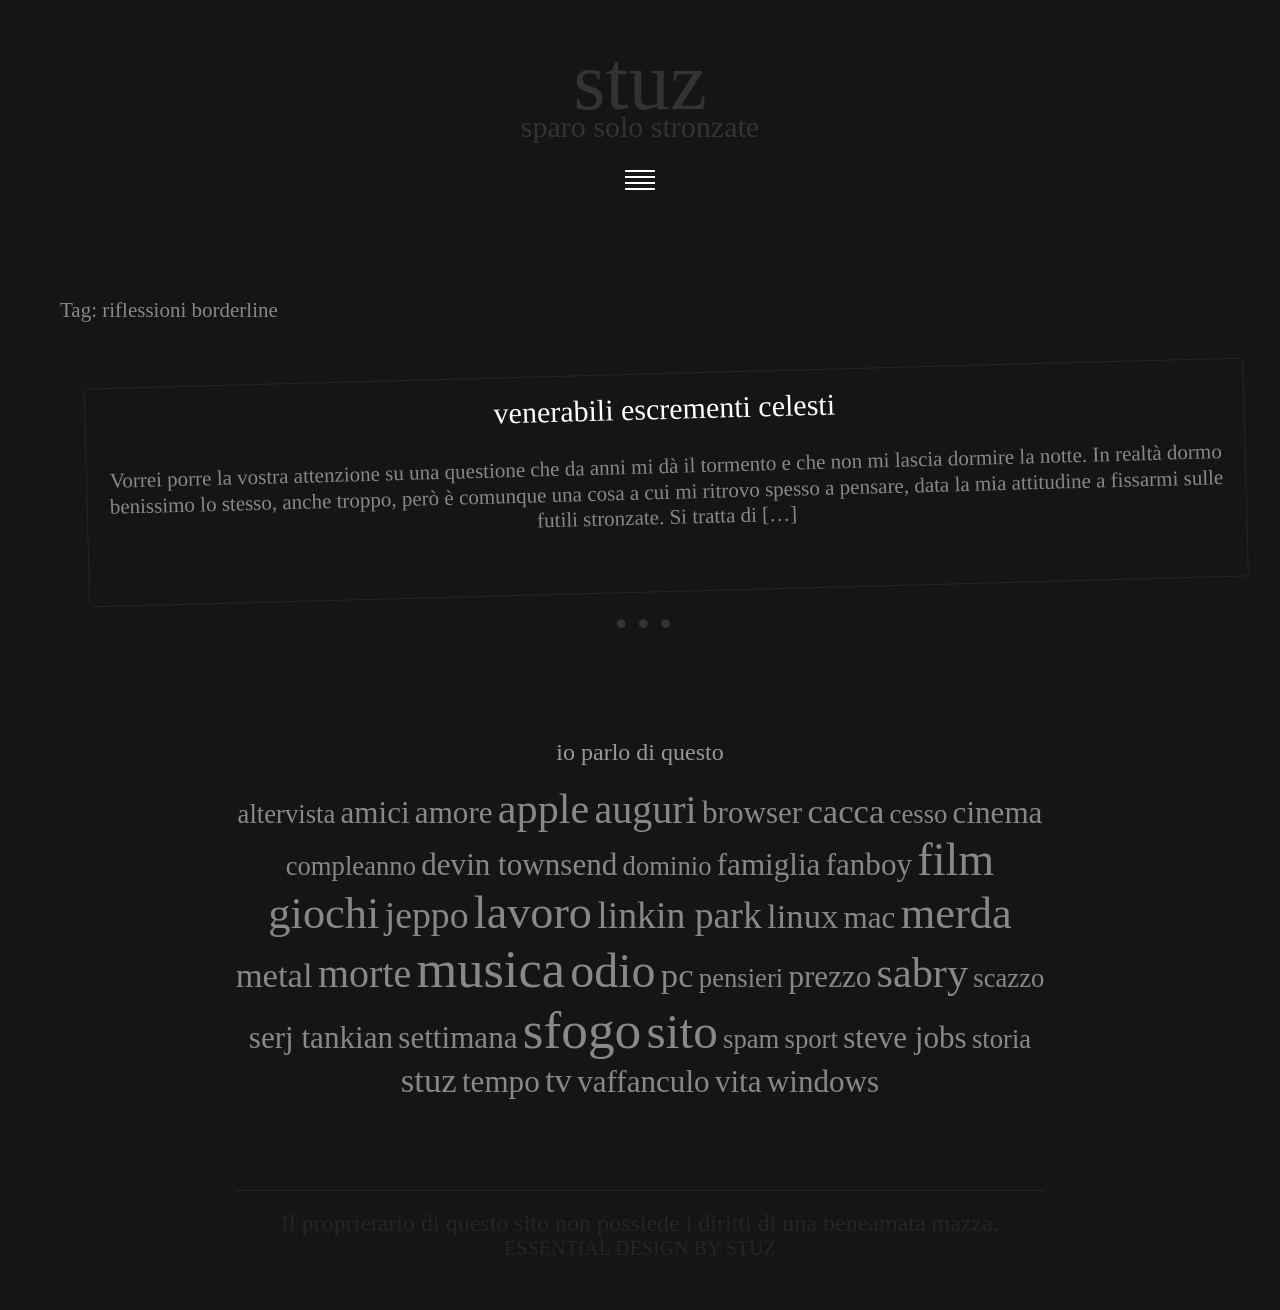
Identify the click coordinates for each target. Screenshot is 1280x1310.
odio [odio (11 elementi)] (612, 970)
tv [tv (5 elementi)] (558, 1080)
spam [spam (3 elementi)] (751, 1039)
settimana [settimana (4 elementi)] (457, 1037)
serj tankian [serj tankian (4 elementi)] (321, 1037)
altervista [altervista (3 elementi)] (287, 814)
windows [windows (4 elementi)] (823, 1081)
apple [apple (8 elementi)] (543, 808)
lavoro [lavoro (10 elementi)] (533, 912)
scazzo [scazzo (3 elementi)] (1008, 978)
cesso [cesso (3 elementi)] (919, 814)
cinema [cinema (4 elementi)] (998, 812)
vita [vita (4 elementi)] (738, 1081)
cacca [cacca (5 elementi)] (845, 811)
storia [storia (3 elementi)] (1001, 1039)
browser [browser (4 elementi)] (752, 812)
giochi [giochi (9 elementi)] (323, 913)
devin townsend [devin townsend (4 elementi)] (519, 864)
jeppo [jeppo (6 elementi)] (427, 915)
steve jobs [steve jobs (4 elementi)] (905, 1037)
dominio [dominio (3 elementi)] (667, 866)
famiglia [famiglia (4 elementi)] (769, 864)
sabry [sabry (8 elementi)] (922, 972)
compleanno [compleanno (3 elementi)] (351, 866)
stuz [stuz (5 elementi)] (429, 1080)
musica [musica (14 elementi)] (490, 969)
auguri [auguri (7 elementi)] (646, 809)
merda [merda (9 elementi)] (956, 913)
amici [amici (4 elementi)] (375, 812)
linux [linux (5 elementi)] (802, 916)
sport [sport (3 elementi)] (811, 1039)
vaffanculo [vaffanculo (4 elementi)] (643, 1081)
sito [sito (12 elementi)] (682, 1031)
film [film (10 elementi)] (955, 859)
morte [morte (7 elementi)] (364, 973)
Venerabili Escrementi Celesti (664, 409)
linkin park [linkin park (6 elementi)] (679, 915)
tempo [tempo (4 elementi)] (501, 1081)
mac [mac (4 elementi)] (870, 917)
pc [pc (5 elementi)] (677, 975)
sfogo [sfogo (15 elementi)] (582, 1030)
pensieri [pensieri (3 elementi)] (741, 978)
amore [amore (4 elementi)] (454, 812)
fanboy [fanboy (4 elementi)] (869, 864)
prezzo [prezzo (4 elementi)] (829, 976)
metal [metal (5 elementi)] (274, 975)
